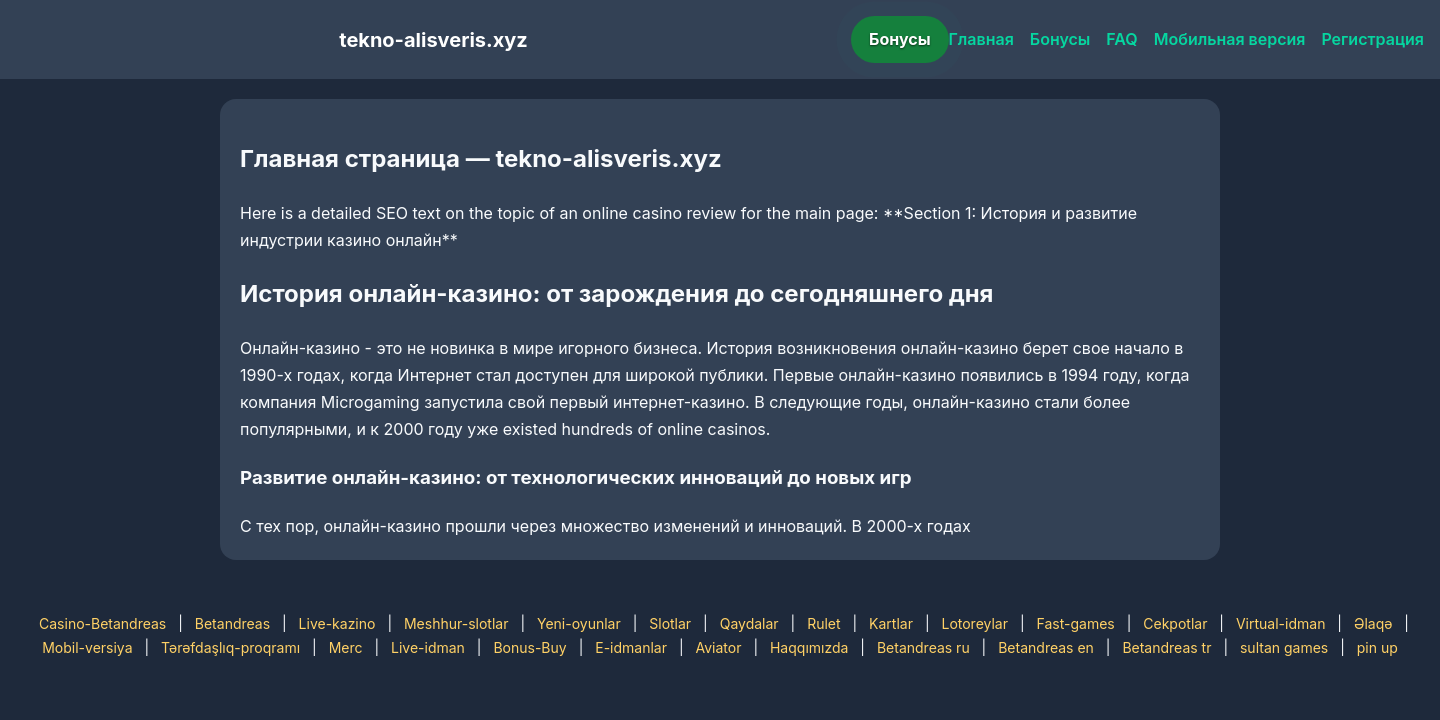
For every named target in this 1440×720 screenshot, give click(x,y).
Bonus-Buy (529, 647)
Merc (346, 647)
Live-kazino (337, 623)
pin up (1377, 647)
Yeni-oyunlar (579, 623)
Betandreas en (1046, 647)
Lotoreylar (974, 623)
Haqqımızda (809, 647)
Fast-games (1076, 623)
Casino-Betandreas (102, 623)
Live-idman (428, 647)
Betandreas (232, 623)
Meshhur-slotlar (456, 623)
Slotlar (670, 623)
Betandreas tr (1166, 647)
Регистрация (1372, 39)
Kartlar (891, 623)
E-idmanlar (631, 647)
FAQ (1121, 39)
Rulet (823, 623)
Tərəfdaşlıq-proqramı (230, 647)
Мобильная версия (1230, 39)
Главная (981, 39)
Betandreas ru (923, 647)
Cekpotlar (1175, 623)
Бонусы (900, 39)
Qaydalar (749, 623)
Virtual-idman (1280, 623)
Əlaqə (1373, 623)
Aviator (719, 647)
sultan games (1284, 647)
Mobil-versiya (87, 647)
